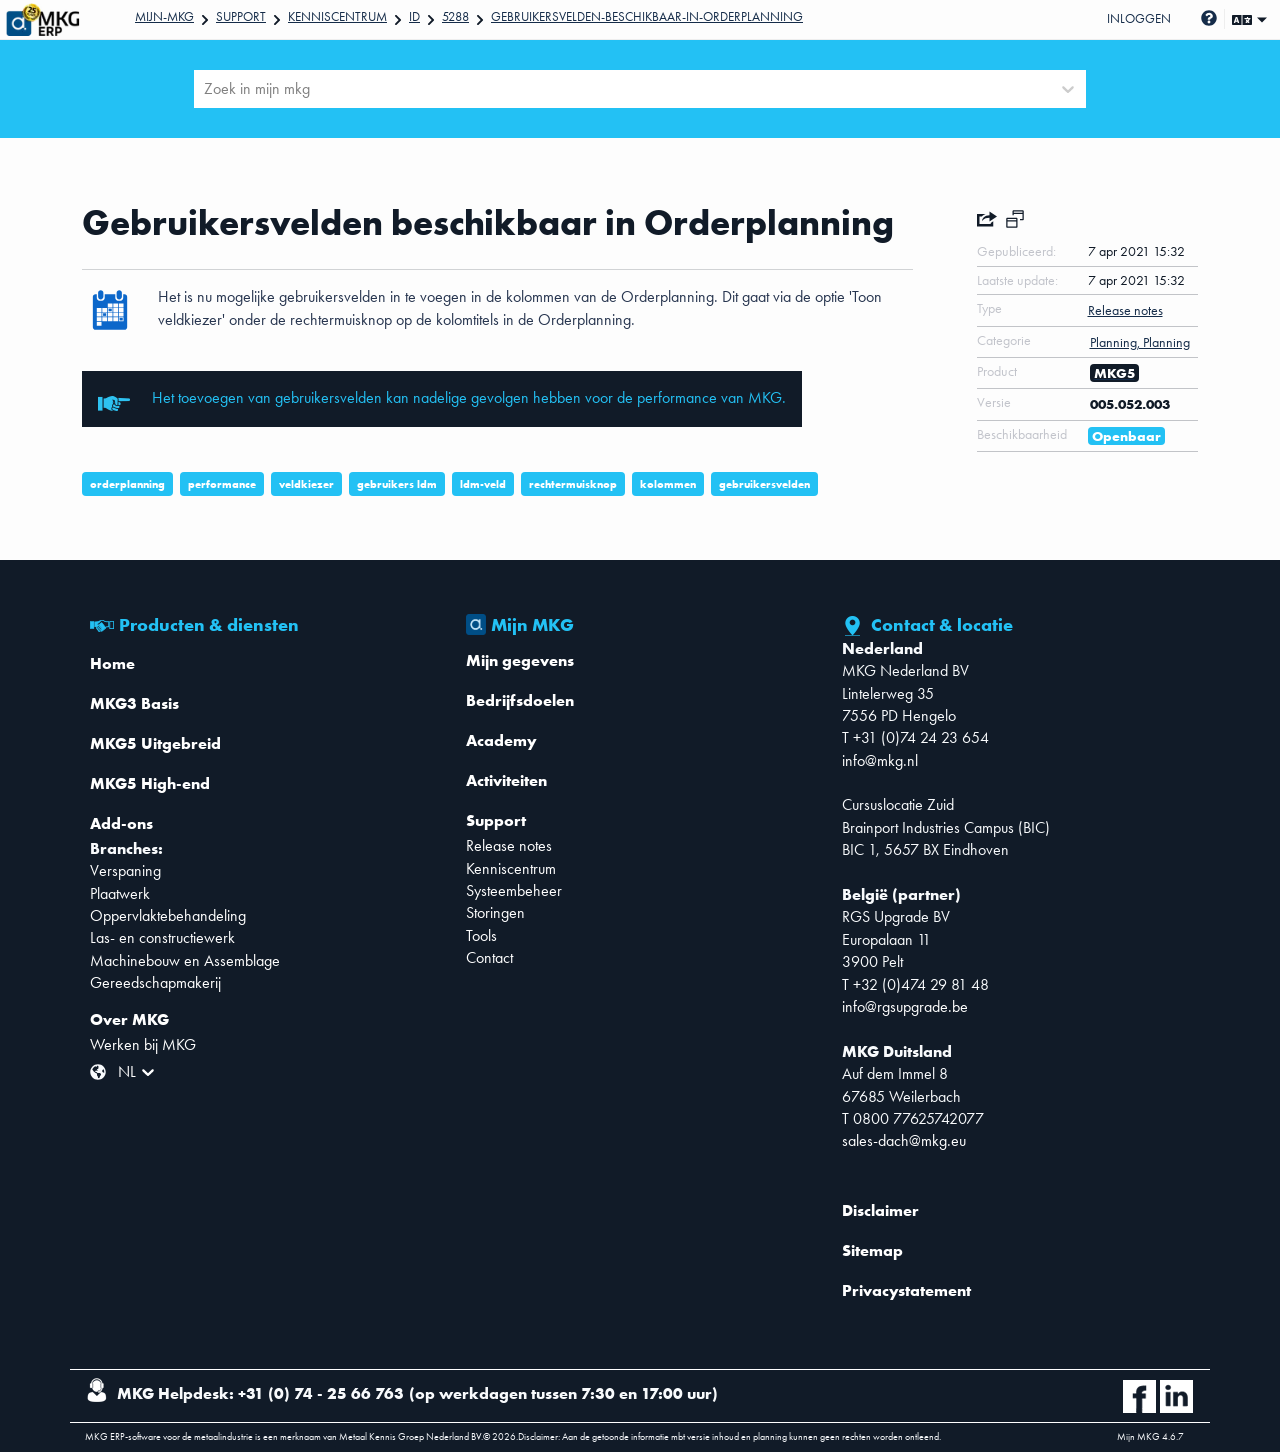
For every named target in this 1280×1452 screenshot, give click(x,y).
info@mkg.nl (880, 760)
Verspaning (125, 870)
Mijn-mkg (164, 16)
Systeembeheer (514, 890)
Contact (489, 957)
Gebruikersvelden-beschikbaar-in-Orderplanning (647, 16)
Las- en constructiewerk (162, 937)
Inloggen (1139, 18)
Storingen (495, 912)
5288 (455, 16)
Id (414, 16)
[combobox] (206, 89)
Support (241, 16)
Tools (481, 935)
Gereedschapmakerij (155, 982)
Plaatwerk (120, 893)
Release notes (509, 845)
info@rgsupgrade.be (905, 1006)
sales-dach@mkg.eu (904, 1140)
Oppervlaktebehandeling (168, 915)
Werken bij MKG (143, 1044)
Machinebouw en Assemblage (185, 960)
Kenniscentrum (337, 16)
